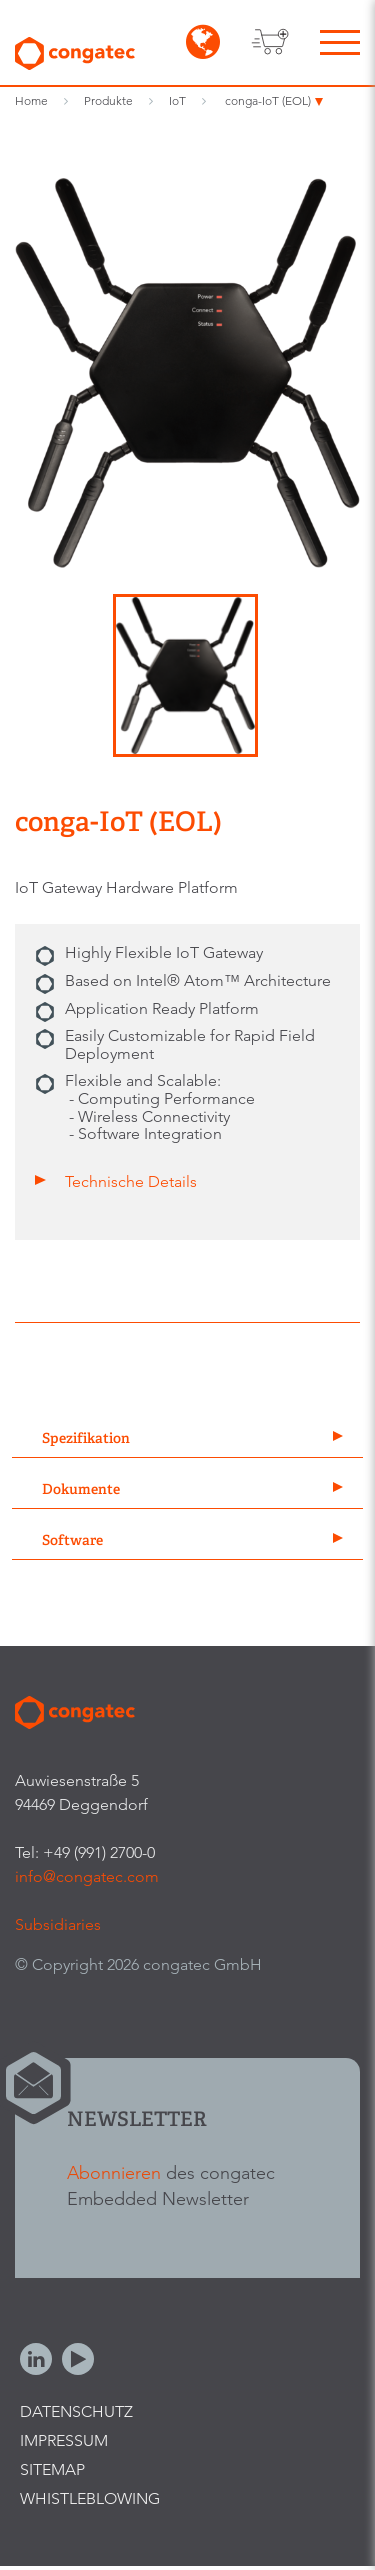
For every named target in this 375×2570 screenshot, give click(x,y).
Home (31, 100)
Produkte (108, 100)
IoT (177, 100)
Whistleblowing (90, 2498)
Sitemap (52, 2469)
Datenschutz (76, 2411)
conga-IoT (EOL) (268, 100)
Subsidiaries (58, 1924)
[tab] (187, 1439)
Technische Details (131, 1181)
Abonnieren (114, 2172)
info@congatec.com (87, 1876)
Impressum (64, 2440)
